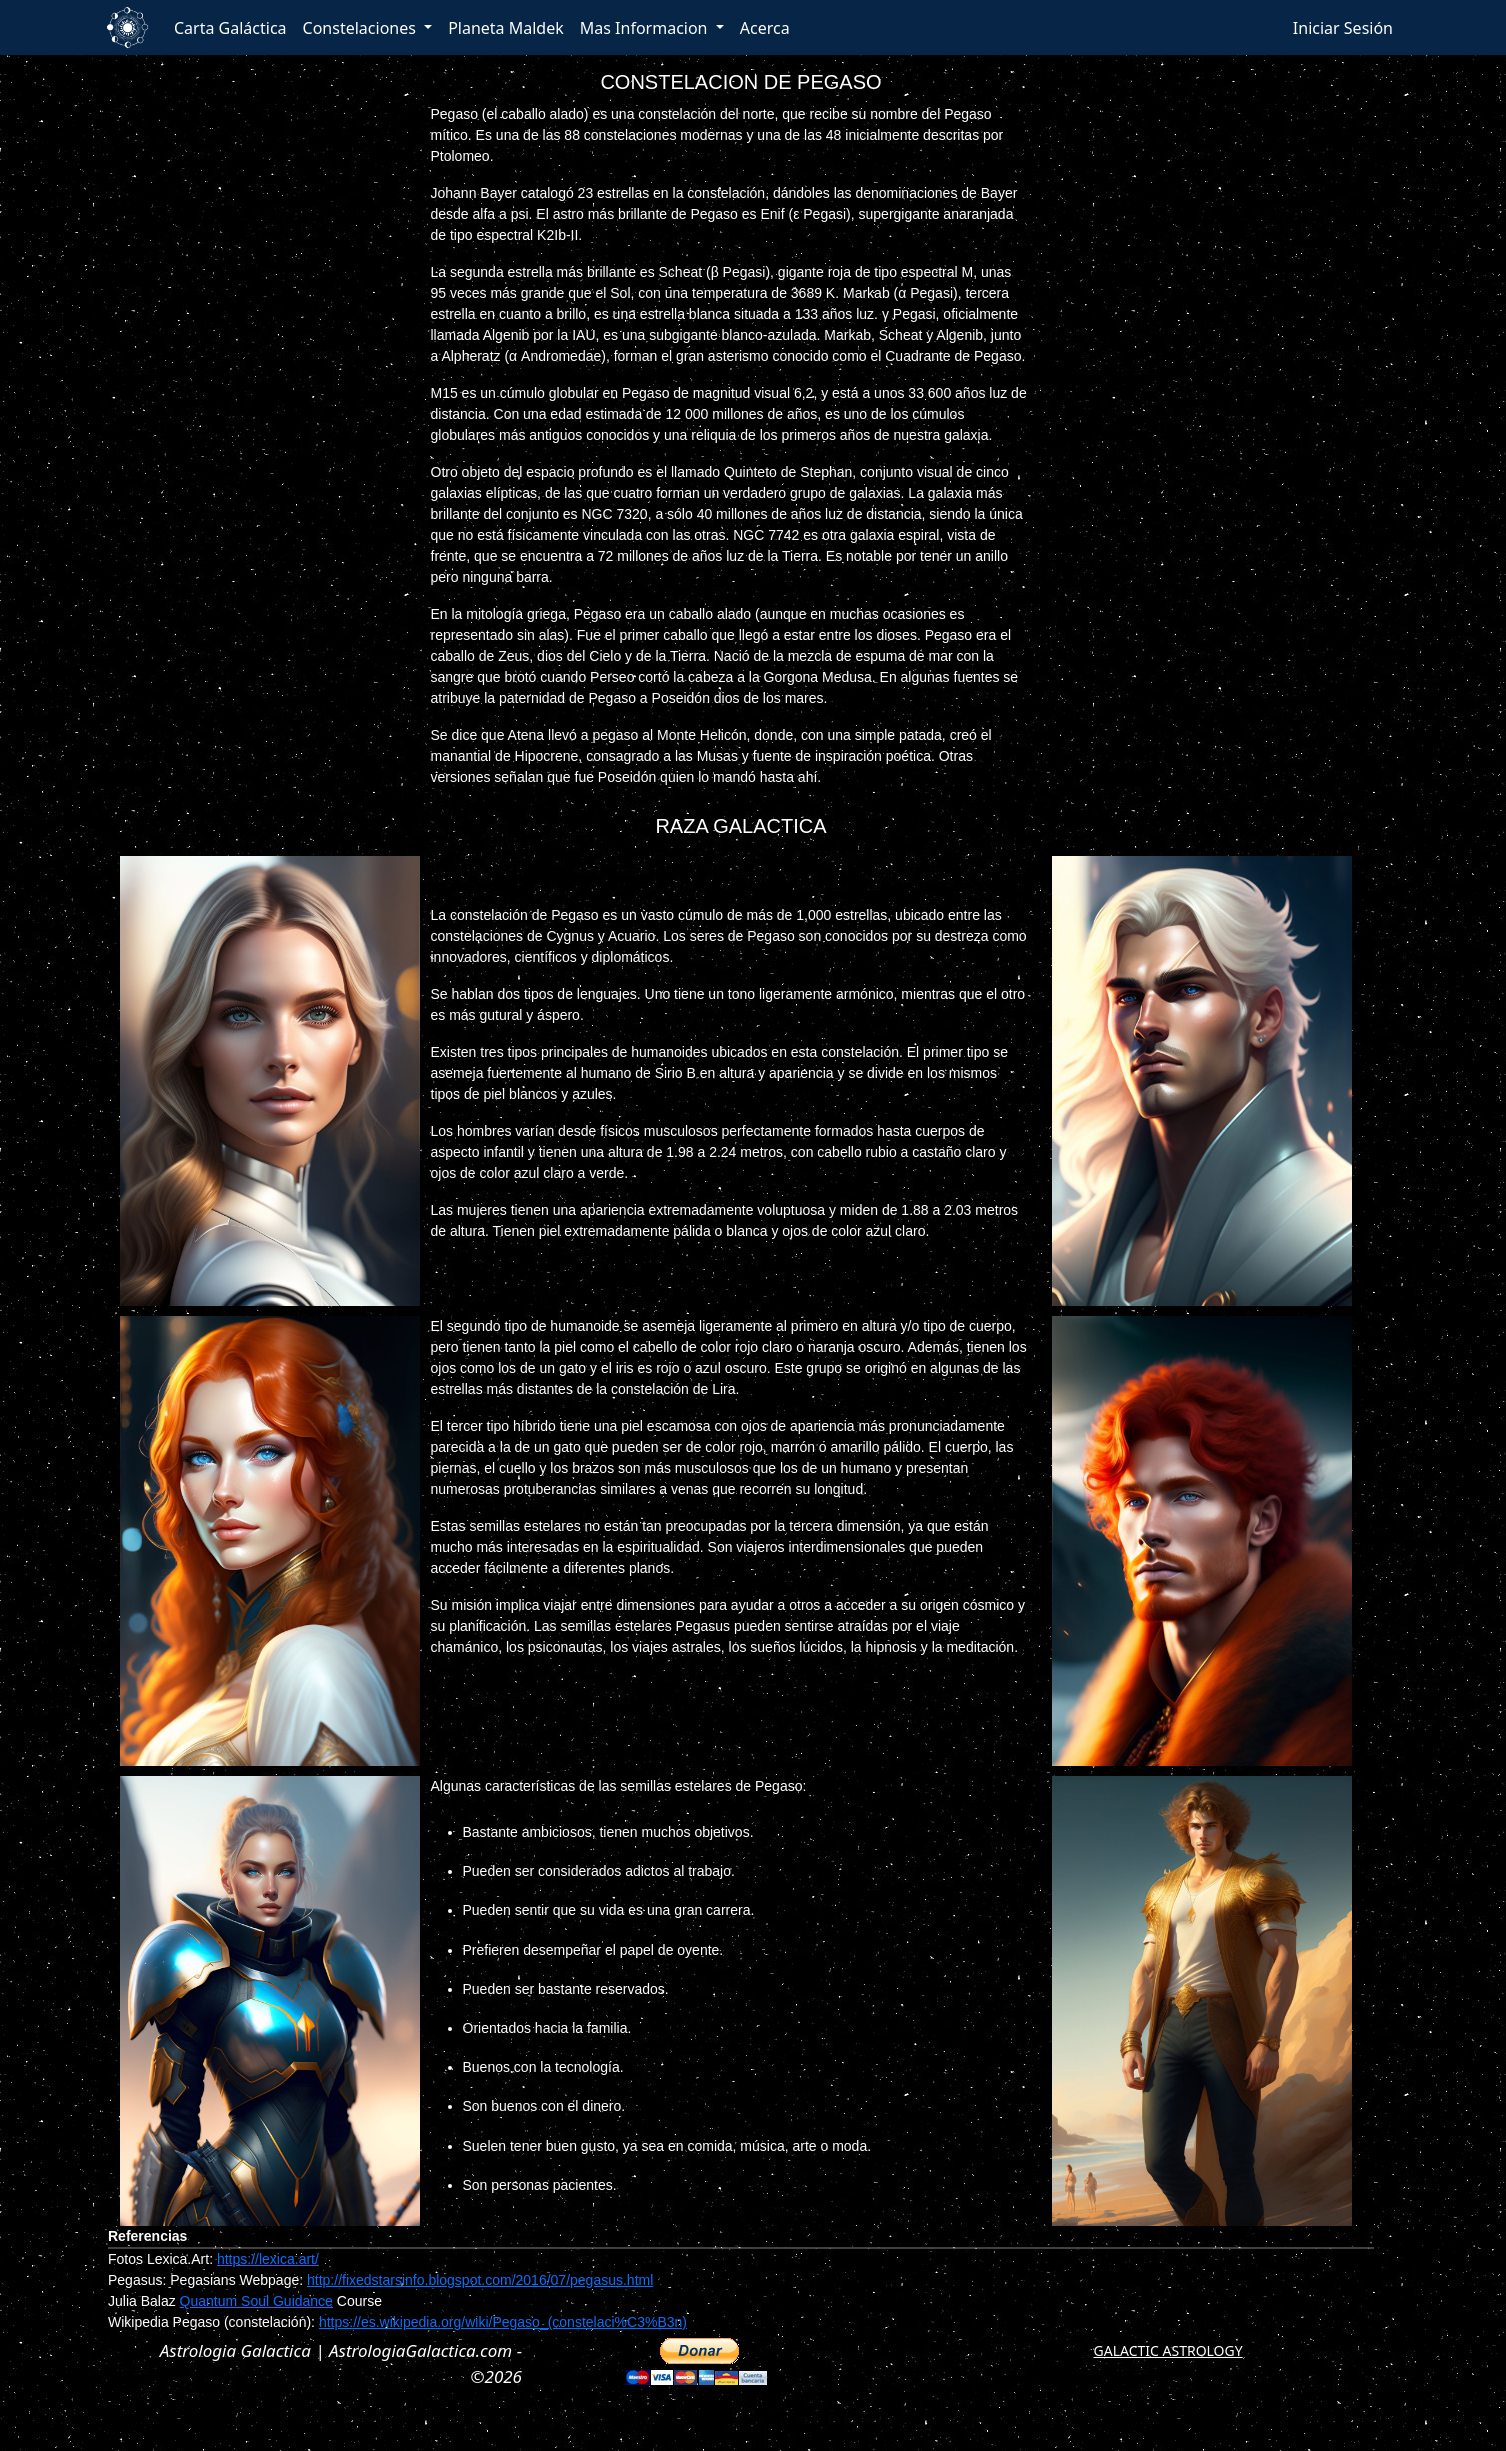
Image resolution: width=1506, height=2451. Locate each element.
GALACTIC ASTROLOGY (1168, 2350)
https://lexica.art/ (268, 2259)
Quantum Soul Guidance (256, 2301)
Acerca (765, 28)
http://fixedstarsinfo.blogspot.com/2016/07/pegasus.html (480, 2280)
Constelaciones (361, 28)
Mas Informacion (646, 28)
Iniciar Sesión (1343, 28)
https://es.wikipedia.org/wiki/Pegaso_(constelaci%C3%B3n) (503, 2322)
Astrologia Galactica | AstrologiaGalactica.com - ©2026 (341, 2363)
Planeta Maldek (506, 28)
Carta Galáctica (230, 28)
